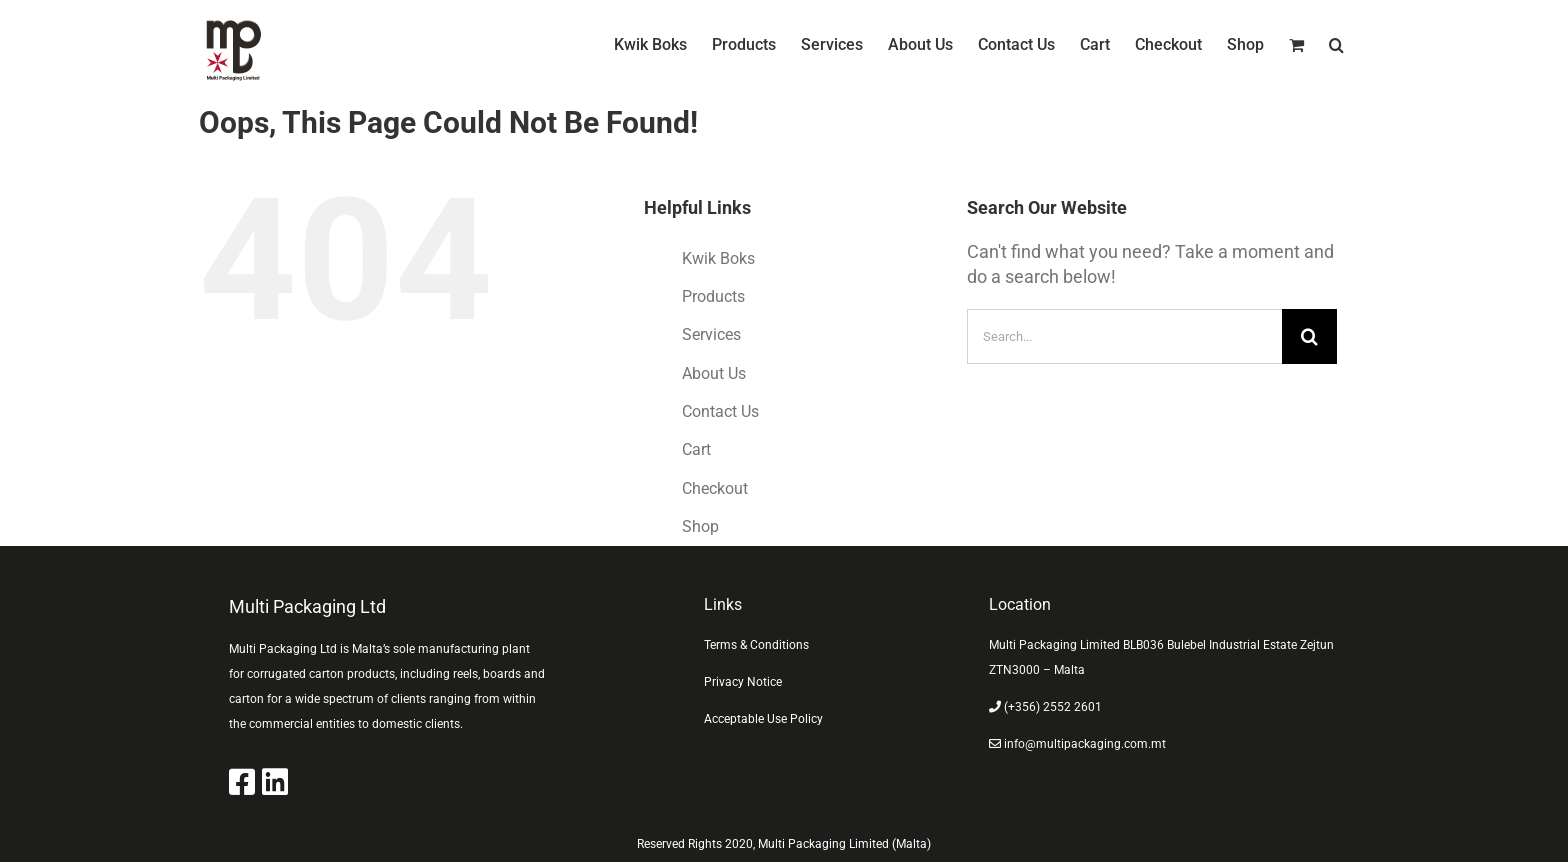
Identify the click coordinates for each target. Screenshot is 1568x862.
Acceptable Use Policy (763, 719)
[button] (1336, 45)
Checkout (715, 488)
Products (713, 296)
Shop (700, 526)
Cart (696, 449)
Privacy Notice (743, 682)
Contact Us (720, 411)
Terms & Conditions (756, 645)
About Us (714, 373)
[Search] (1309, 336)
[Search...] (1124, 336)
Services (711, 334)
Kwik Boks (718, 258)
